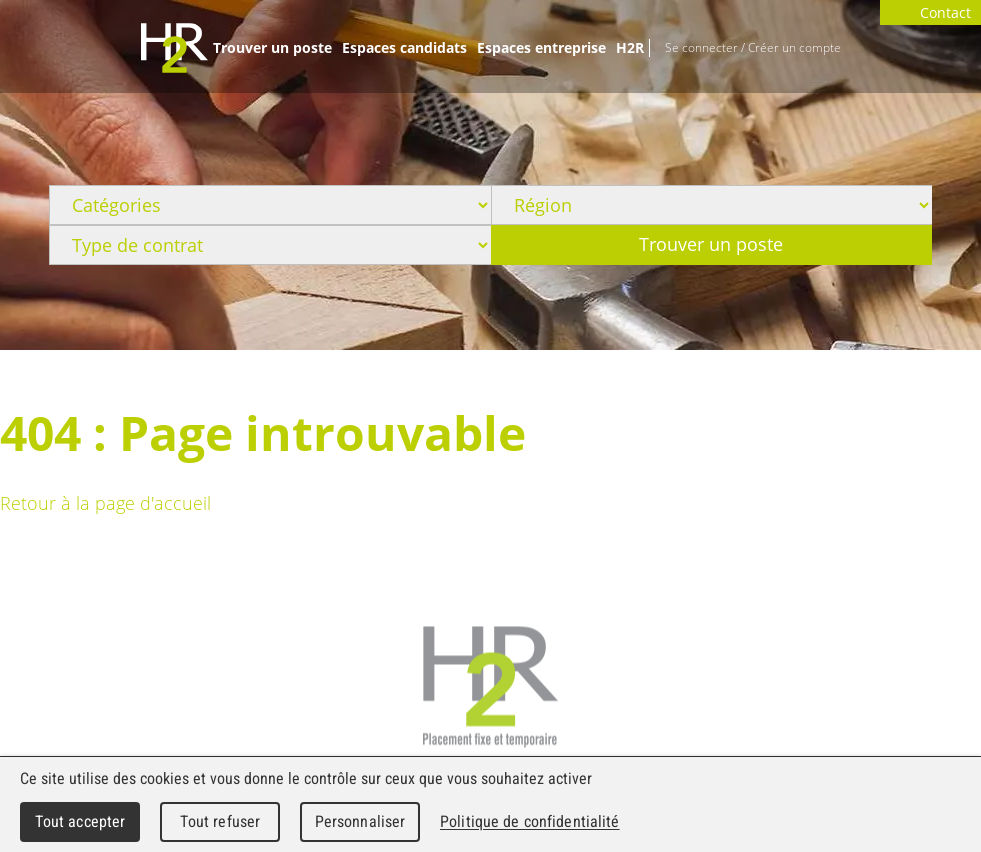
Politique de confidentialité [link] (530, 821)
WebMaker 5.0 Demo (174, 48)
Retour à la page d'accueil (105, 503)
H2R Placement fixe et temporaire (490, 687)
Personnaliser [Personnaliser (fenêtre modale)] (360, 821)
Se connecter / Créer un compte (753, 47)
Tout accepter (80, 821)
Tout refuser (220, 821)
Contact (930, 12)
